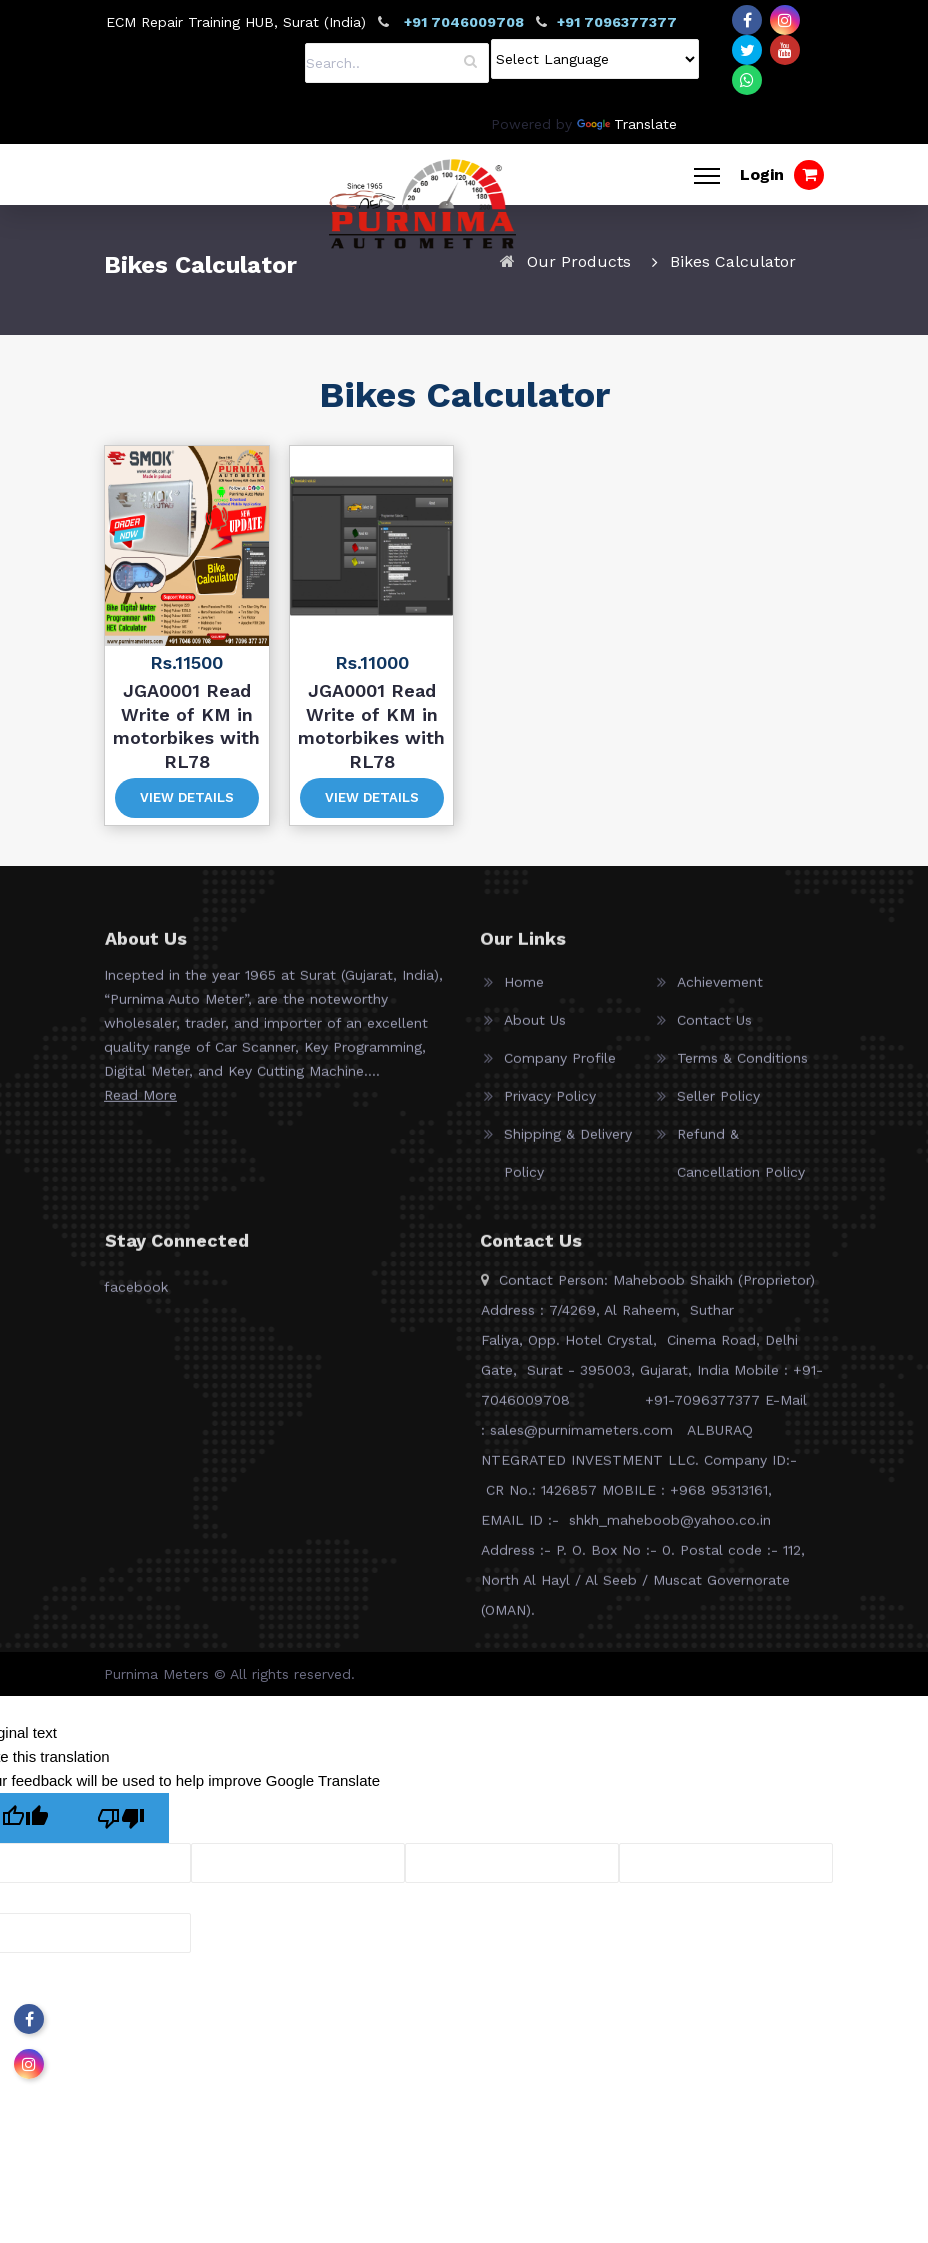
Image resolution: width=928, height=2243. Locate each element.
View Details (187, 797)
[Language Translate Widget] (595, 59)
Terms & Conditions (742, 1068)
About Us (535, 1030)
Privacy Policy (550, 1106)
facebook (136, 1297)
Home (524, 992)
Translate (627, 124)
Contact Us (714, 1030)
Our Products (579, 261)
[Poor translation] (121, 1818)
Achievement (720, 992)
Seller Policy (718, 1106)
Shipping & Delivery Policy (568, 1163)
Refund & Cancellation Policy (741, 1163)
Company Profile (560, 1068)
